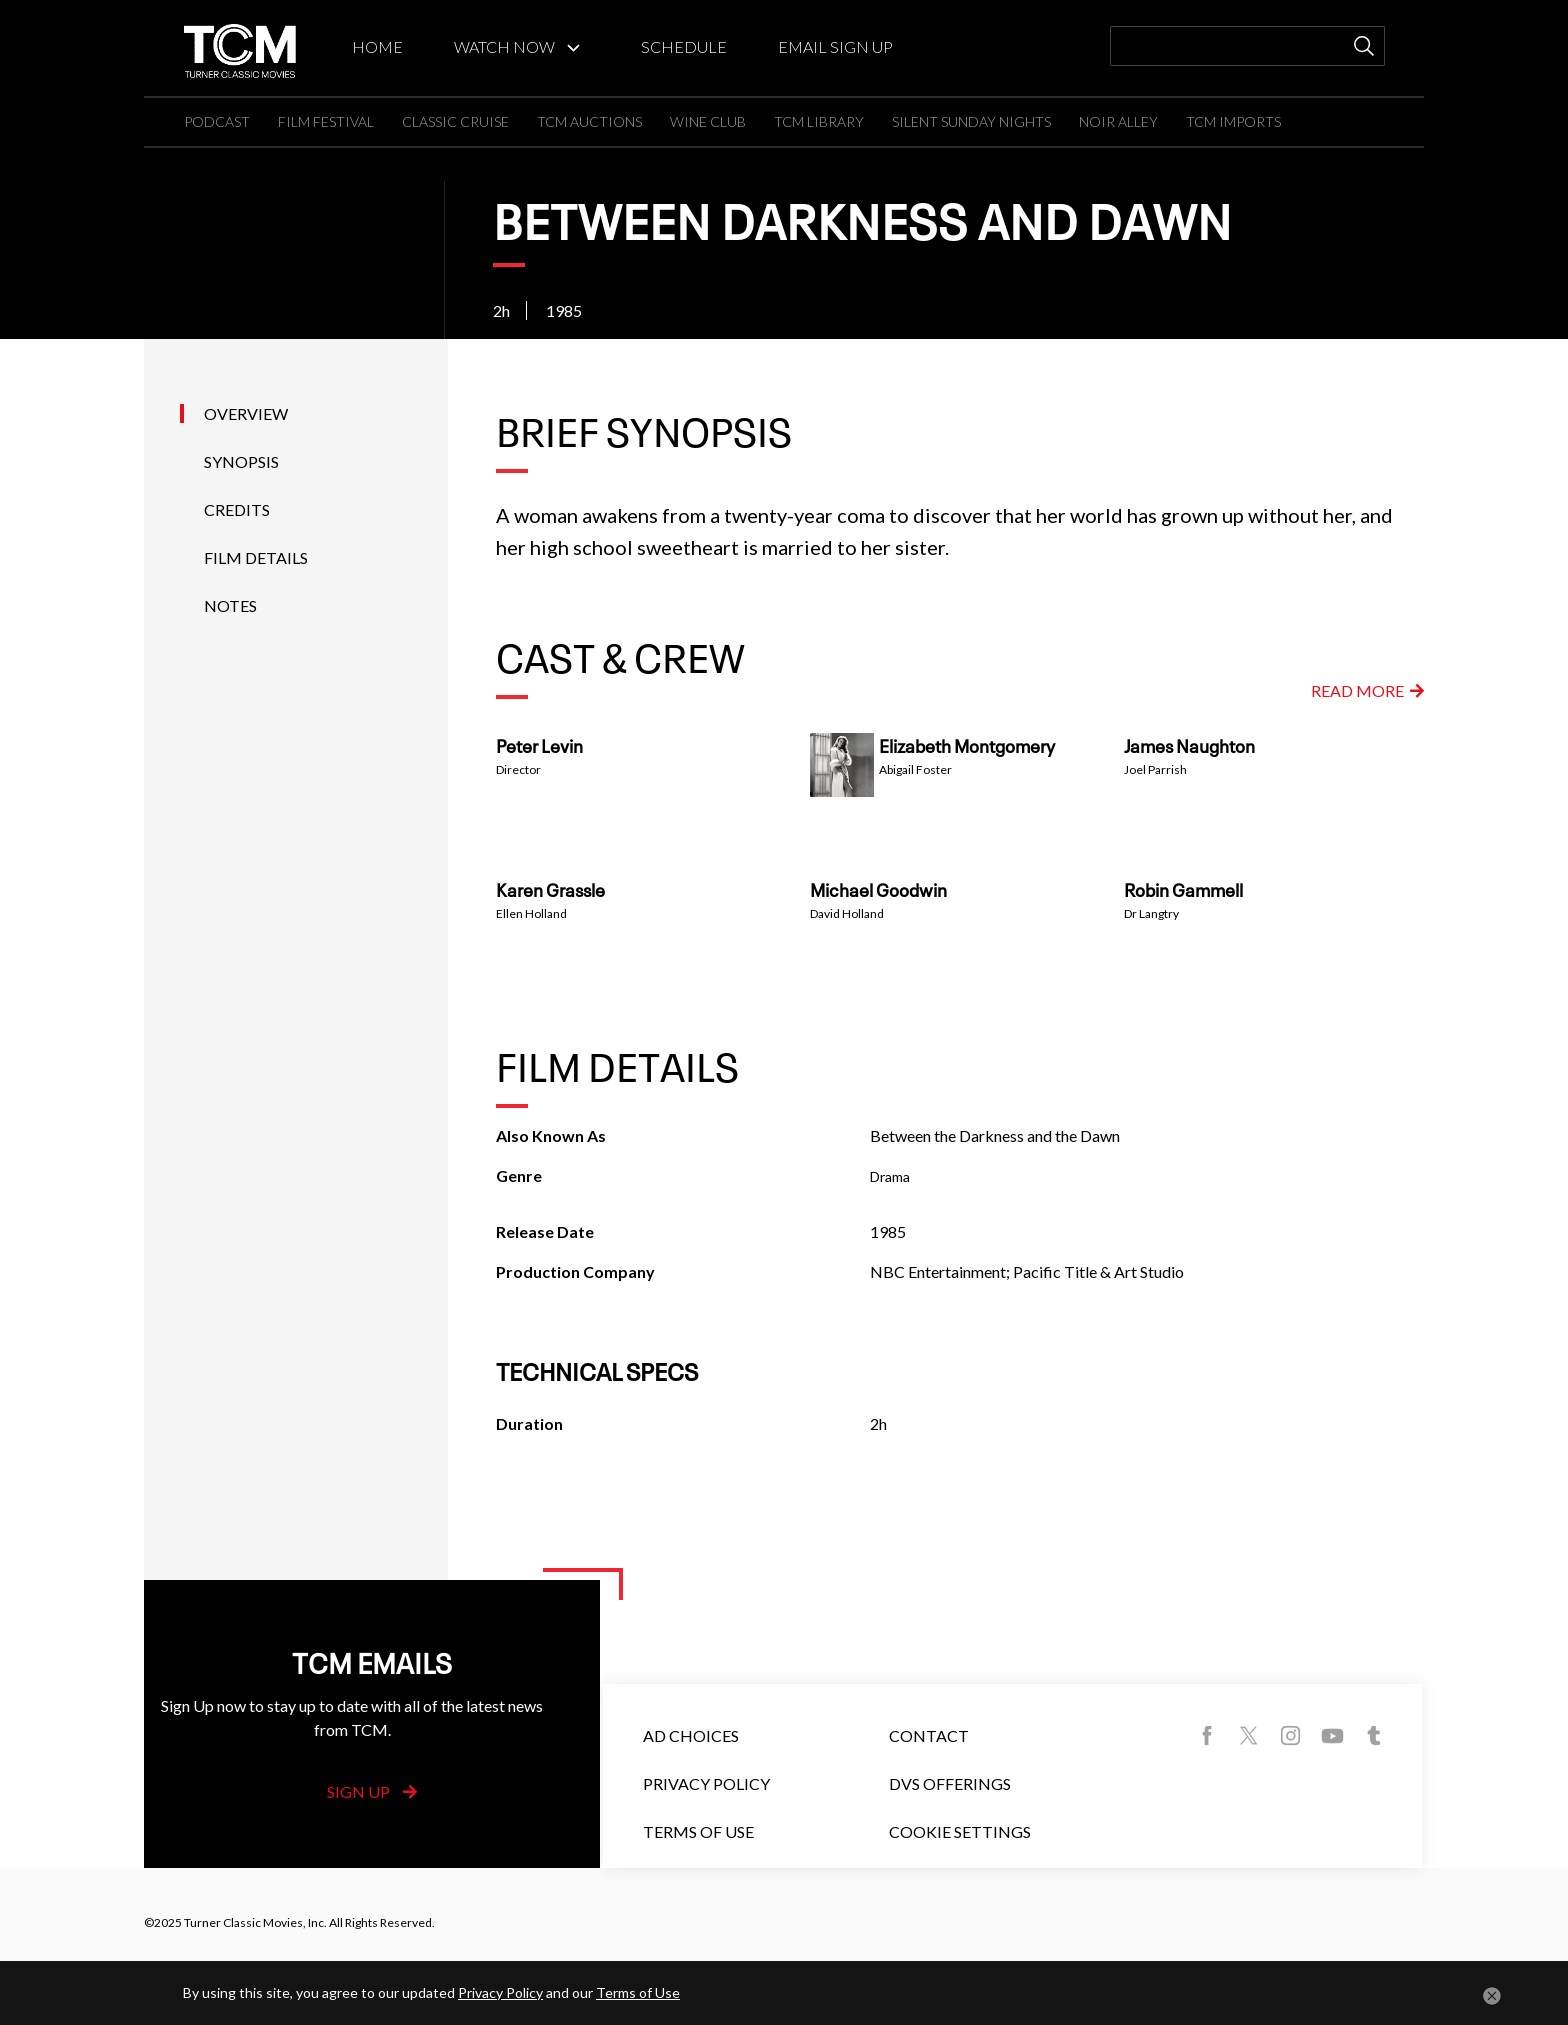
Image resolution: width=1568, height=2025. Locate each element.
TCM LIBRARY (819, 121)
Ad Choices (691, 1735)
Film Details (256, 557)
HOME (377, 46)
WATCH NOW (504, 46)
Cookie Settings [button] (960, 1831)
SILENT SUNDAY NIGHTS (971, 121)
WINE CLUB (708, 121)
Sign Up (372, 1791)
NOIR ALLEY (1118, 121)
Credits (237, 509)
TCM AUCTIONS (589, 121)
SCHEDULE (684, 46)
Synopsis (241, 461)
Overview (246, 413)
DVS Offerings (950, 1783)
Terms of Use (698, 1831)
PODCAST (217, 121)
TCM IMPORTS (1233, 121)
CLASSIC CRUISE (455, 121)
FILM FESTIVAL (326, 121)
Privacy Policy (706, 1783)
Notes (230, 605)
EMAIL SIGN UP (835, 46)
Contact (929, 1735)
